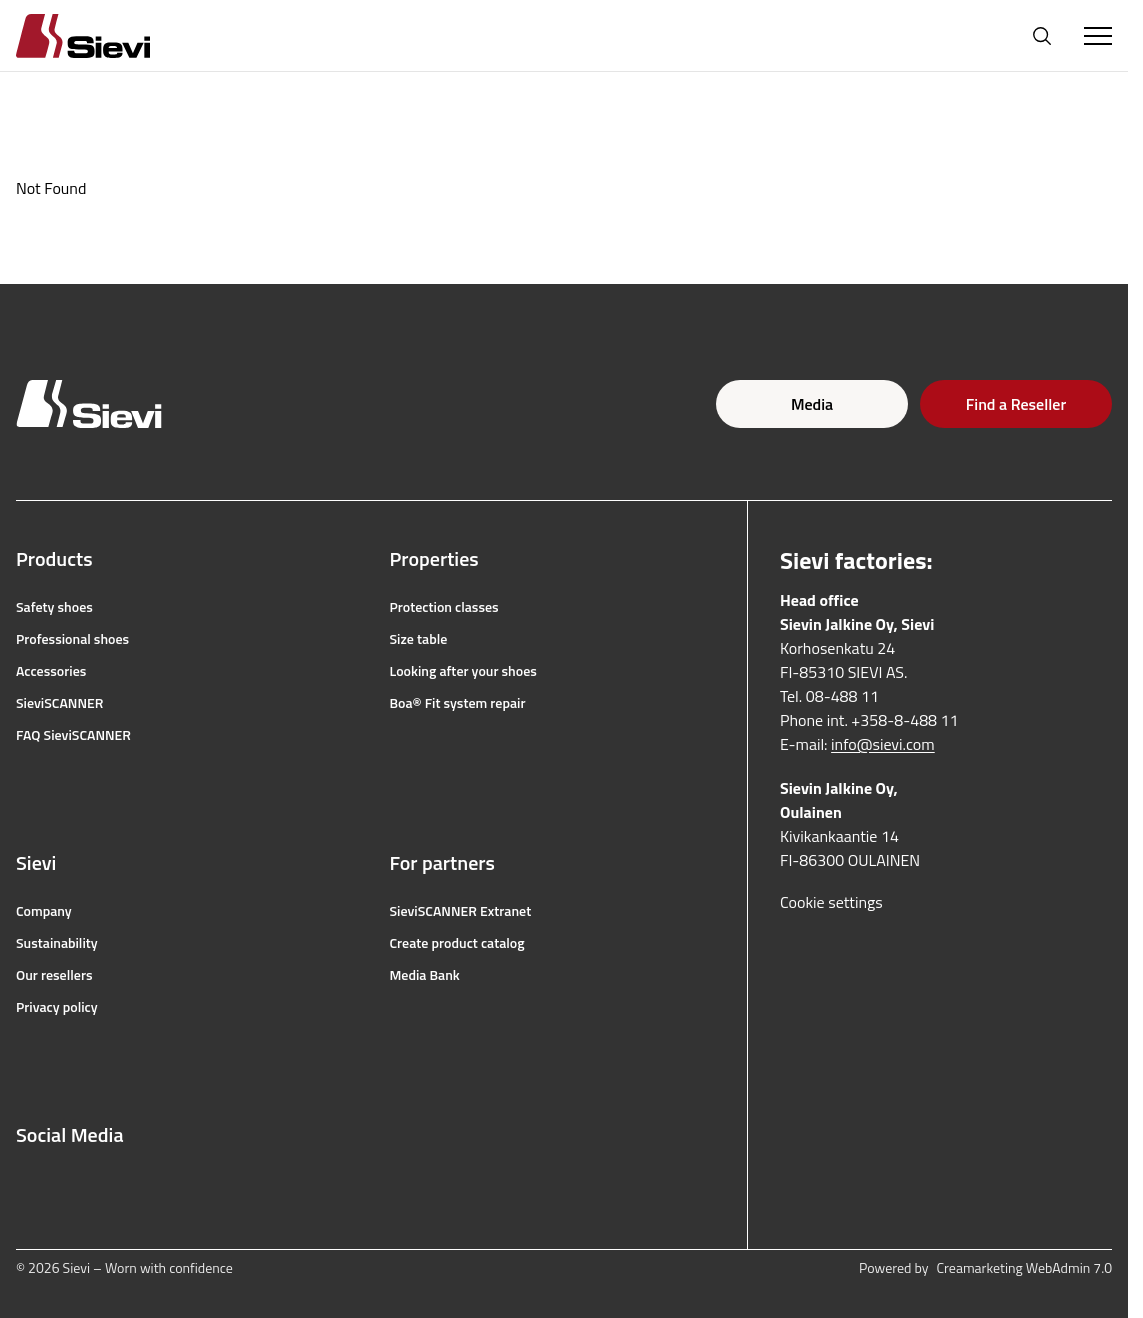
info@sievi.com (883, 744)
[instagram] (70, 1183)
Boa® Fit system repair (458, 703)
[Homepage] (107, 35)
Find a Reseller (1016, 404)
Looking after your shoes (463, 671)
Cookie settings (831, 902)
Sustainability (57, 943)
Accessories (51, 671)
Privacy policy (57, 1007)
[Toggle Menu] (1098, 36)
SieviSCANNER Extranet (461, 911)
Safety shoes (54, 607)
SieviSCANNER (59, 703)
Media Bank (425, 975)
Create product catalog (457, 943)
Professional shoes (72, 639)
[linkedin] (158, 1183)
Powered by (985, 1268)
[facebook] (26, 1183)
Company (44, 911)
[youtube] (114, 1183)
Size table (419, 639)
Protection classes (444, 607)
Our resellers (54, 975)
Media (812, 404)
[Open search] (1042, 36)
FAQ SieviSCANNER (73, 735)
